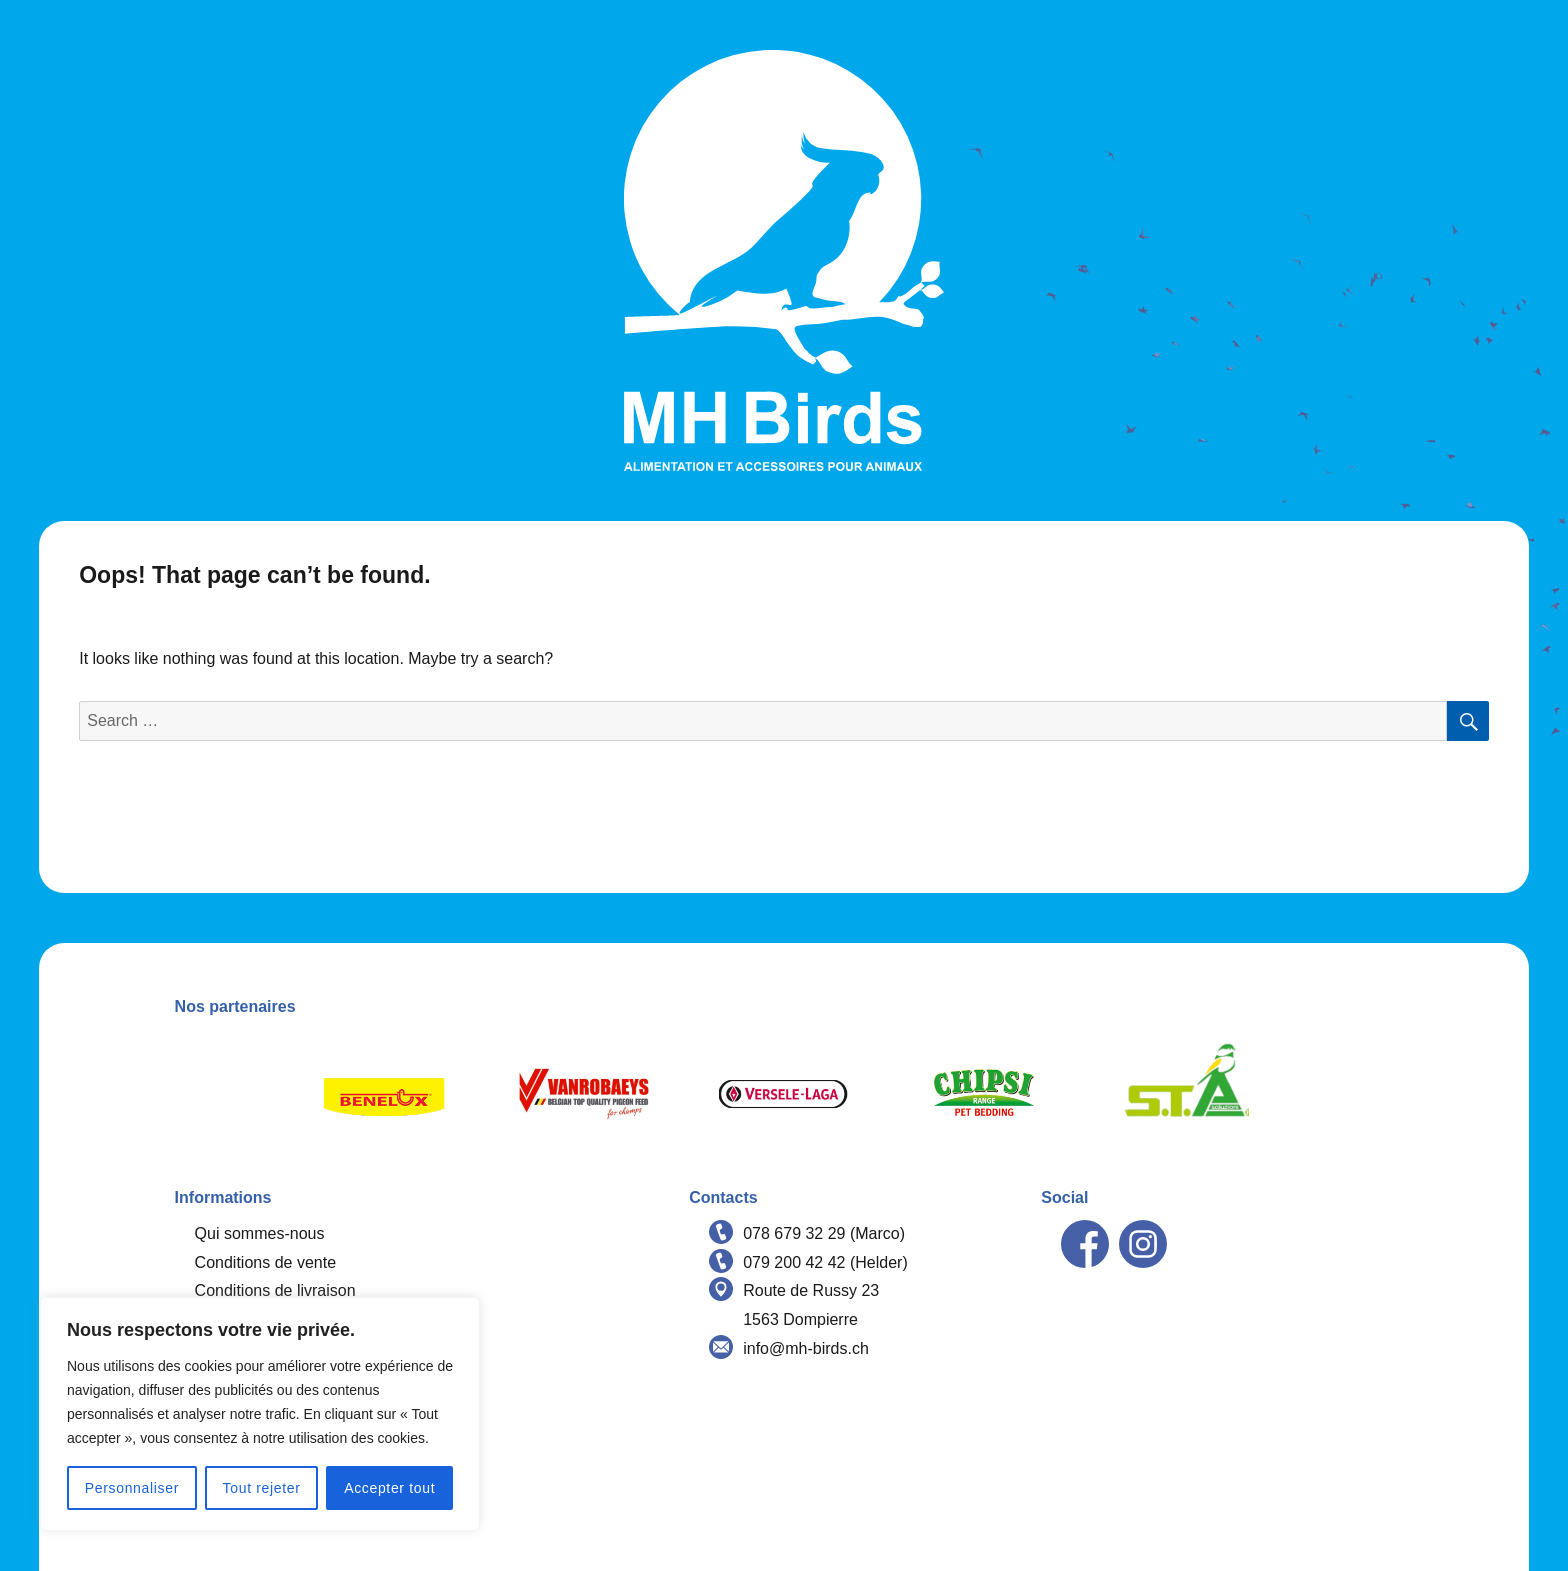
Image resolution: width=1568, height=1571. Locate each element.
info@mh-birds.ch (806, 1348)
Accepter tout (389, 1488)
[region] (260, 1414)
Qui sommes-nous (260, 1233)
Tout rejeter (262, 1488)
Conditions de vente (265, 1262)
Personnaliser (132, 1488)
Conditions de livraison (275, 1290)
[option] (384, 1094)
